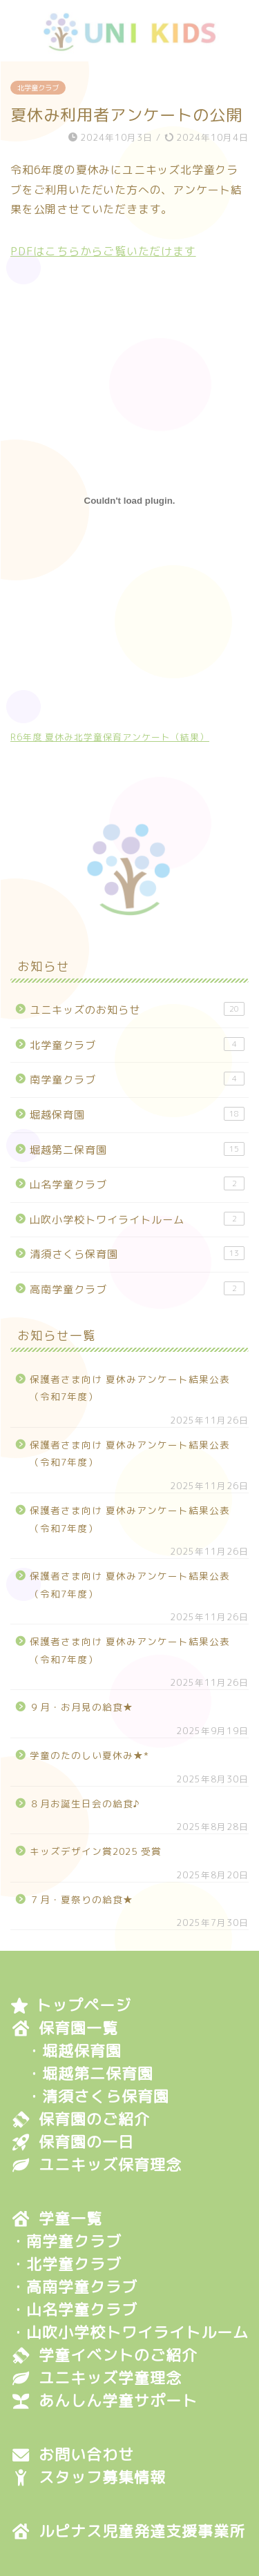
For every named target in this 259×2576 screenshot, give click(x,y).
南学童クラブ (137, 1079)
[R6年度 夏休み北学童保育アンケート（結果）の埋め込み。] (129, 501)
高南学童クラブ (137, 1289)
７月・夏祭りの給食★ (81, 1899)
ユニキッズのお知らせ (137, 1009)
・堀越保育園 (74, 2051)
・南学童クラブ (66, 2241)
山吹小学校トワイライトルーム (137, 1219)
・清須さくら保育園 (97, 2096)
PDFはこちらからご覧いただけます (103, 251)
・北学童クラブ (66, 2264)
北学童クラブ (38, 87)
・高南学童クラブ (73, 2287)
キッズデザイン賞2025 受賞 (96, 1851)
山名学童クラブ (137, 1184)
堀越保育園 (137, 1114)
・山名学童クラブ (73, 2310)
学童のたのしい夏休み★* (89, 1755)
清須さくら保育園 (137, 1253)
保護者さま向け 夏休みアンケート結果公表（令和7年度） (130, 1388)
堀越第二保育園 (137, 1149)
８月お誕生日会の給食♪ (85, 1803)
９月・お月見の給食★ (81, 1706)
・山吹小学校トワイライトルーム (129, 2332)
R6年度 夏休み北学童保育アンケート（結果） (109, 737)
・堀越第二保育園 (89, 2074)
